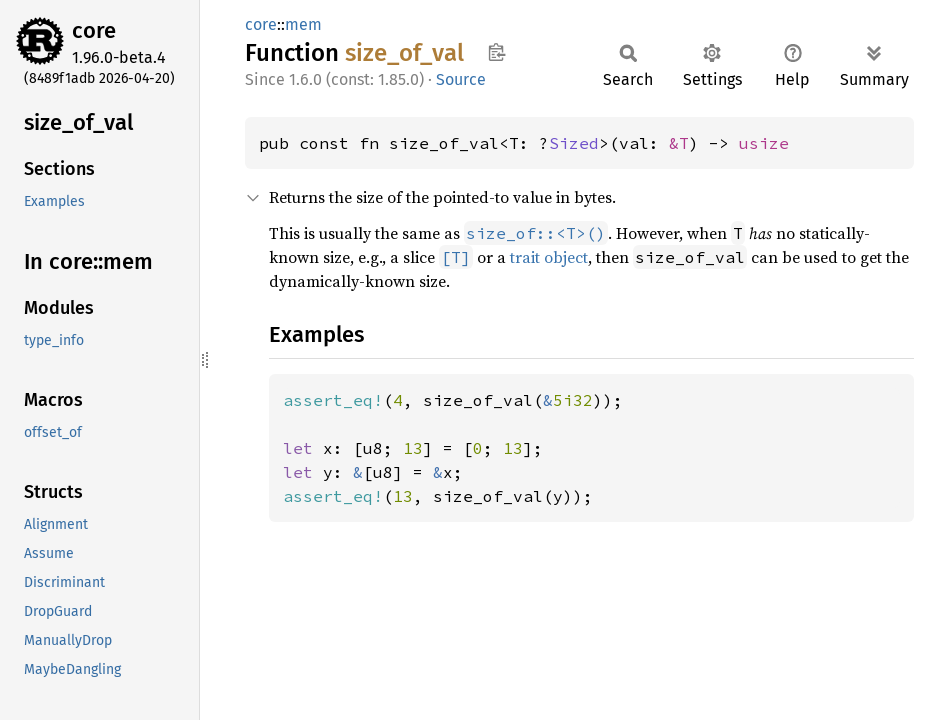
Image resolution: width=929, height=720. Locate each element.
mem (303, 24)
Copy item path (496, 52)
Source (461, 79)
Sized (574, 143)
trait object (549, 257)
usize (764, 143)
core (94, 30)
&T (679, 143)
